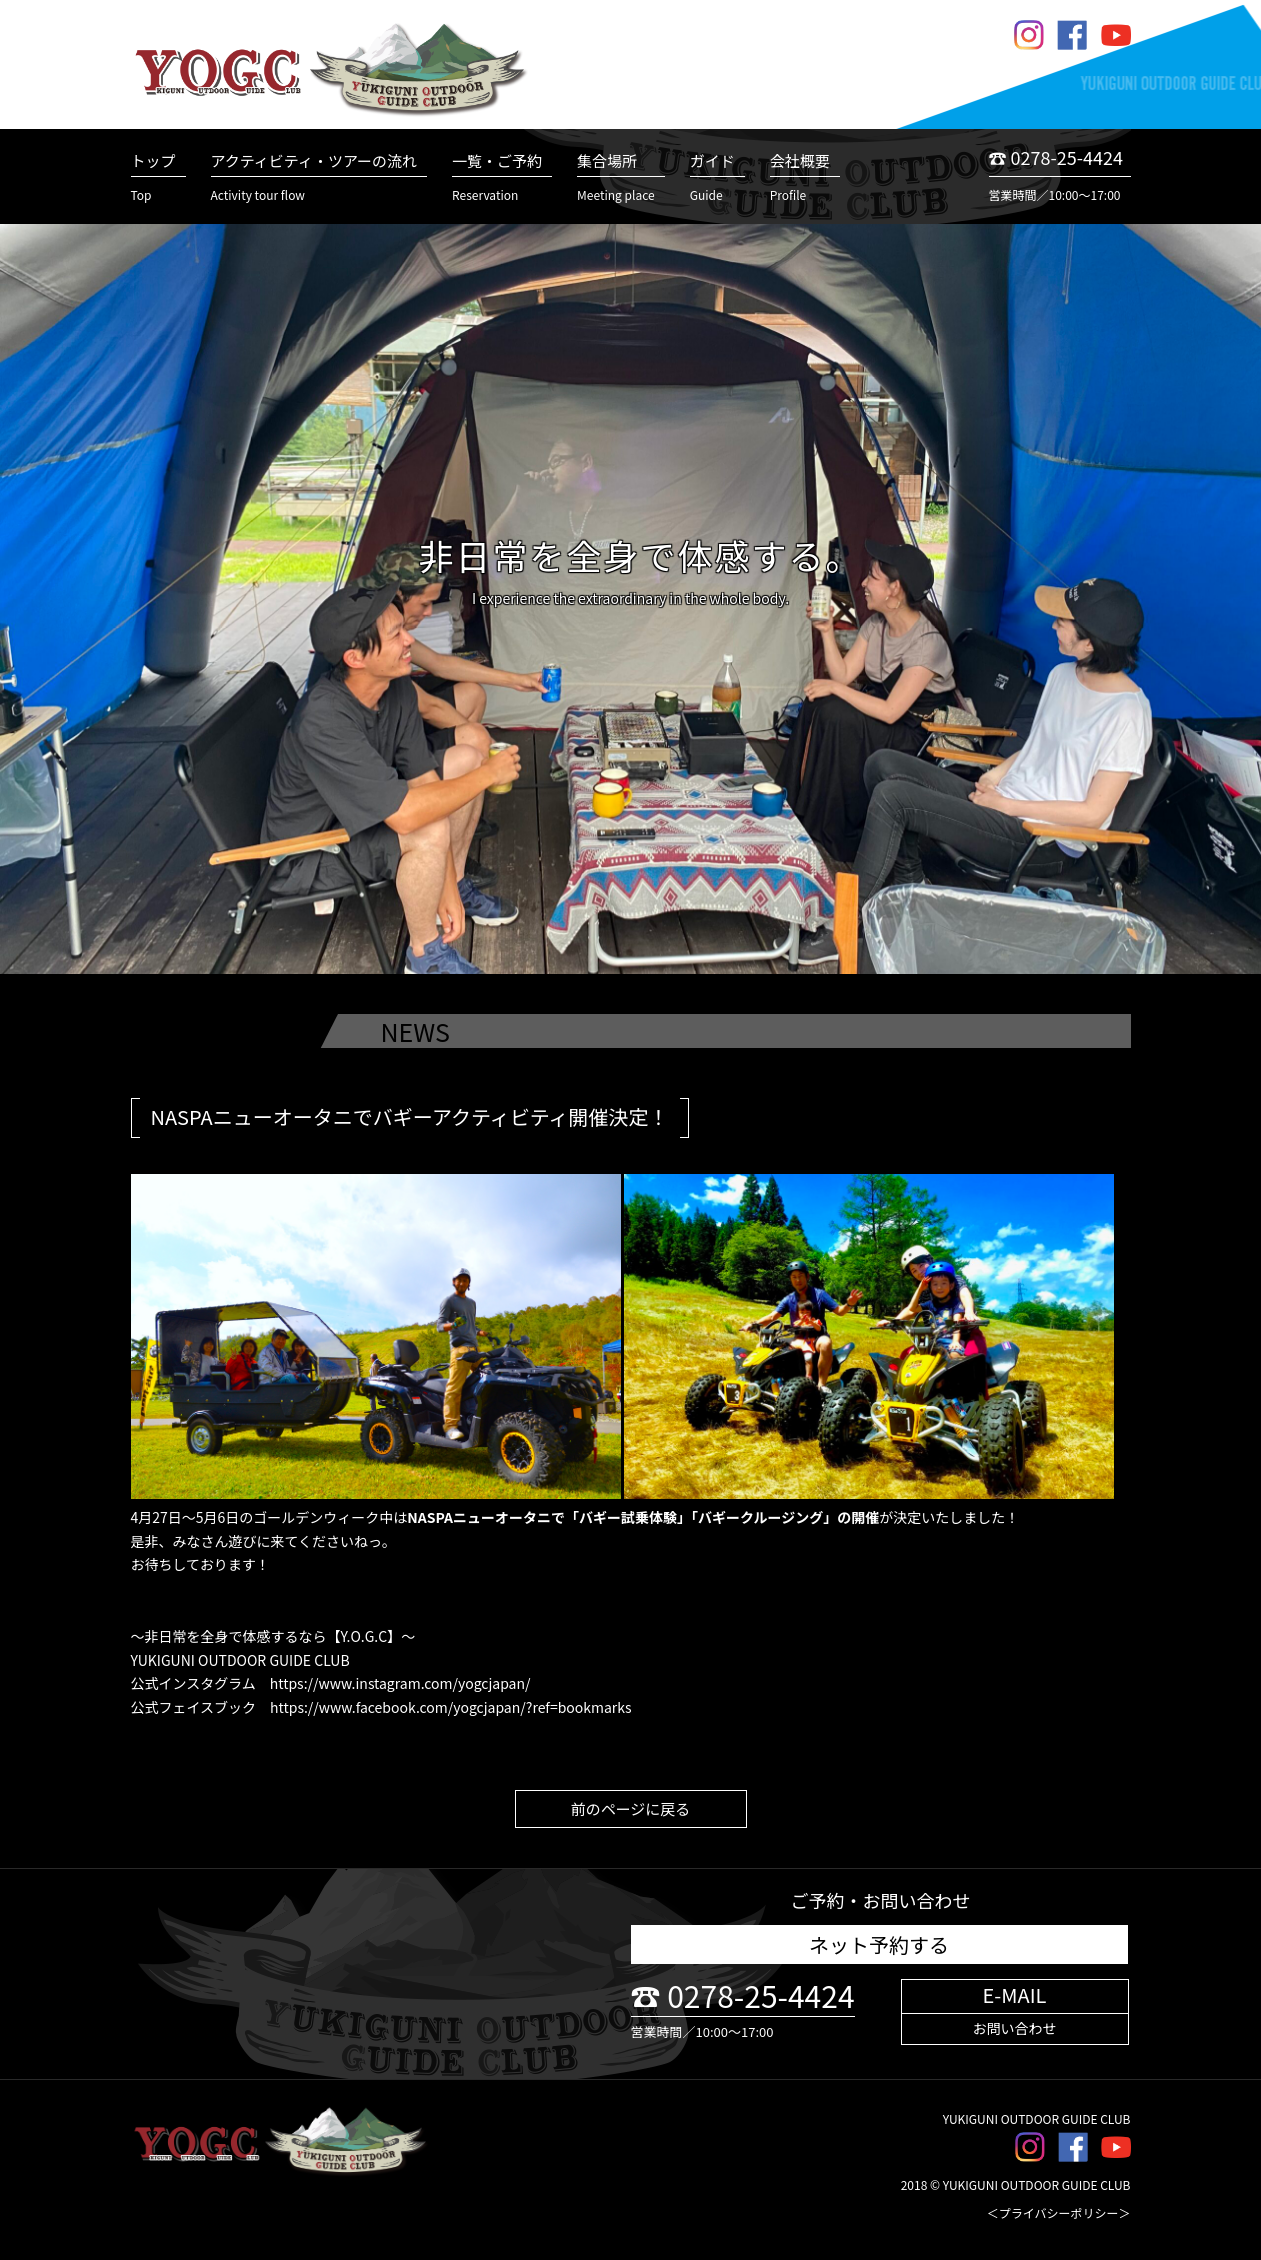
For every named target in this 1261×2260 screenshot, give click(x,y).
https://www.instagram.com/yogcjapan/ (400, 1683)
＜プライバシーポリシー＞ (1059, 2212)
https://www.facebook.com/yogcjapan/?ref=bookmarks (450, 1707)
